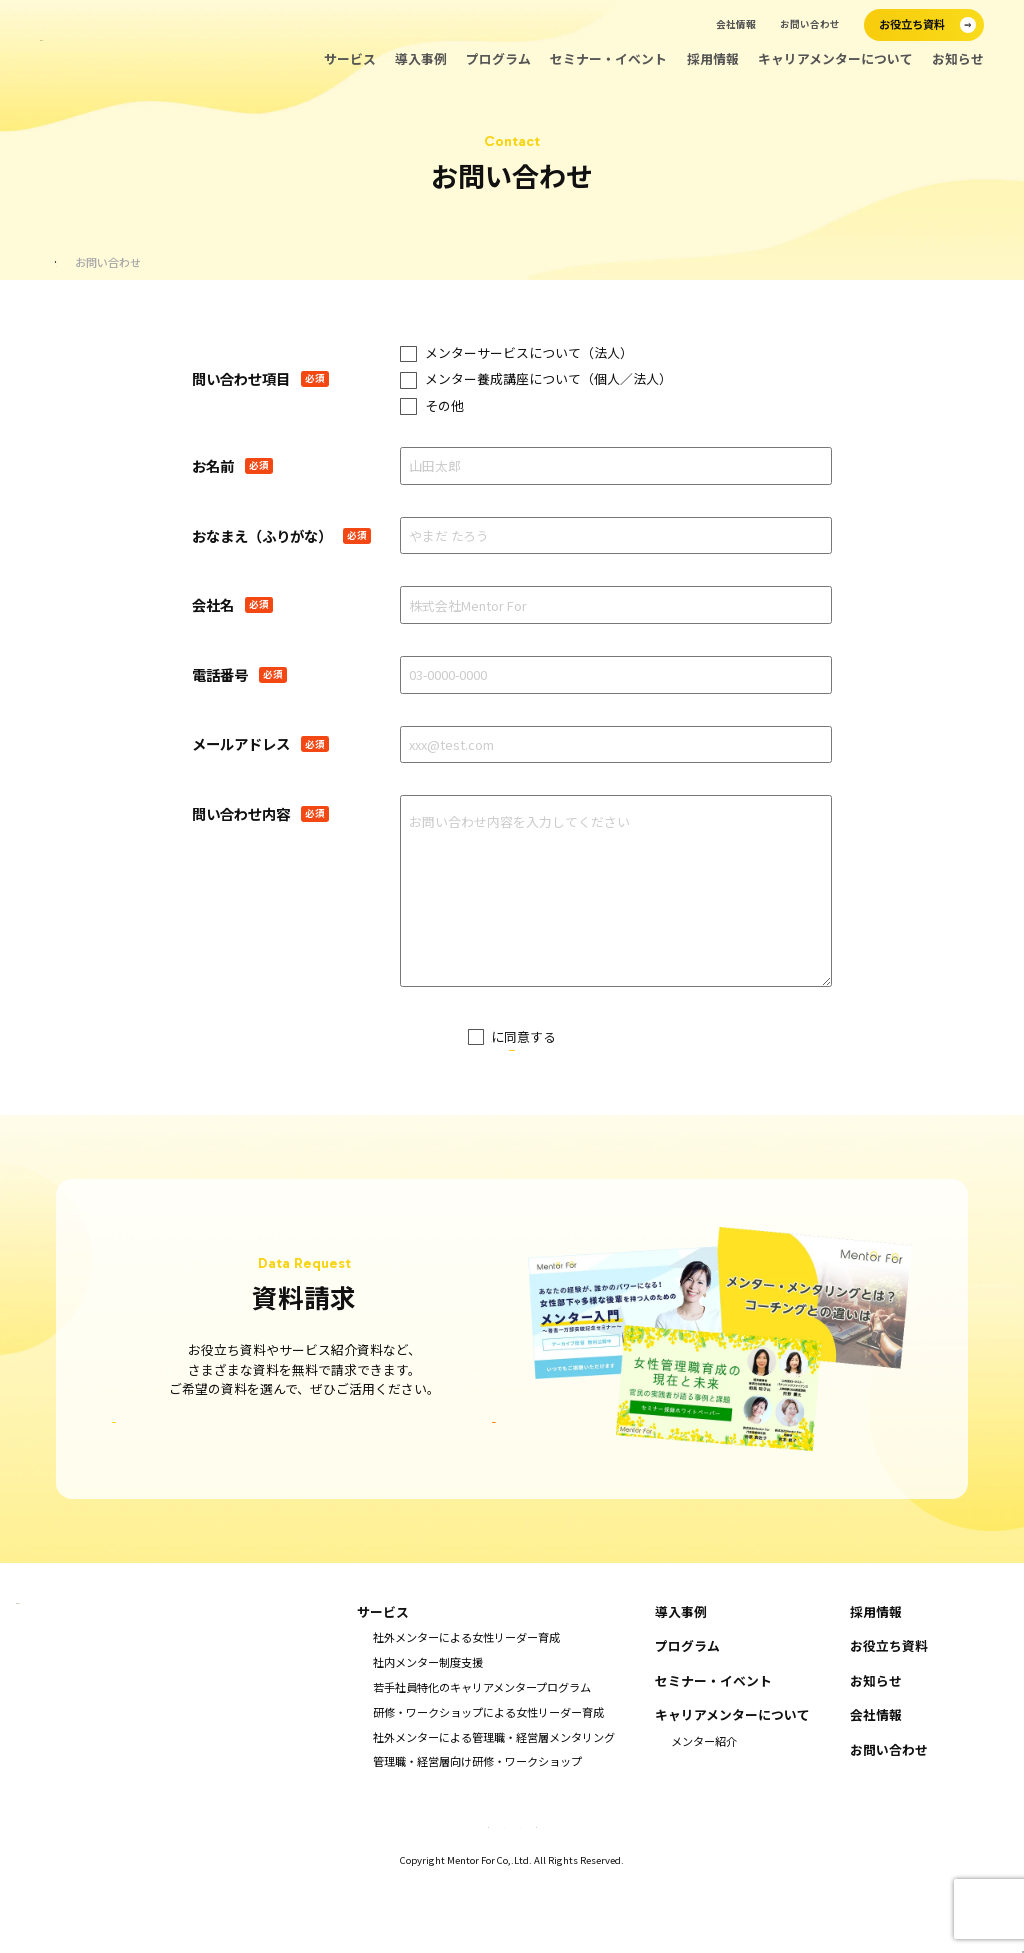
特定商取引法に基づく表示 (334, 1895)
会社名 (213, 605)
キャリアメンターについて (835, 59)
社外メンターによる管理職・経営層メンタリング (494, 1808)
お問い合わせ (810, 24)
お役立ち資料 (889, 1718)
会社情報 (736, 24)
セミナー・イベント (608, 59)
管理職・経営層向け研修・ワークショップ (477, 1833)
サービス (350, 59)
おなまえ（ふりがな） (262, 536)
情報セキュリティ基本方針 (691, 1895)
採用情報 (713, 59)
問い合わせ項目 (241, 379)
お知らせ (958, 59)
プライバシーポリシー (491, 1037)
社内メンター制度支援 (428, 1734)
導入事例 (421, 59)
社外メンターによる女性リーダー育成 (466, 1709)
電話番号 (220, 675)
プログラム (498, 59)
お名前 (213, 466)
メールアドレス (241, 744)
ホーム (72, 262)
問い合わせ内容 (241, 814)
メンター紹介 (704, 1812)
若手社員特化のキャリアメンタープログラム (482, 1758)
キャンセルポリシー (455, 1895)
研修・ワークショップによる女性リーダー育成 (488, 1783)
